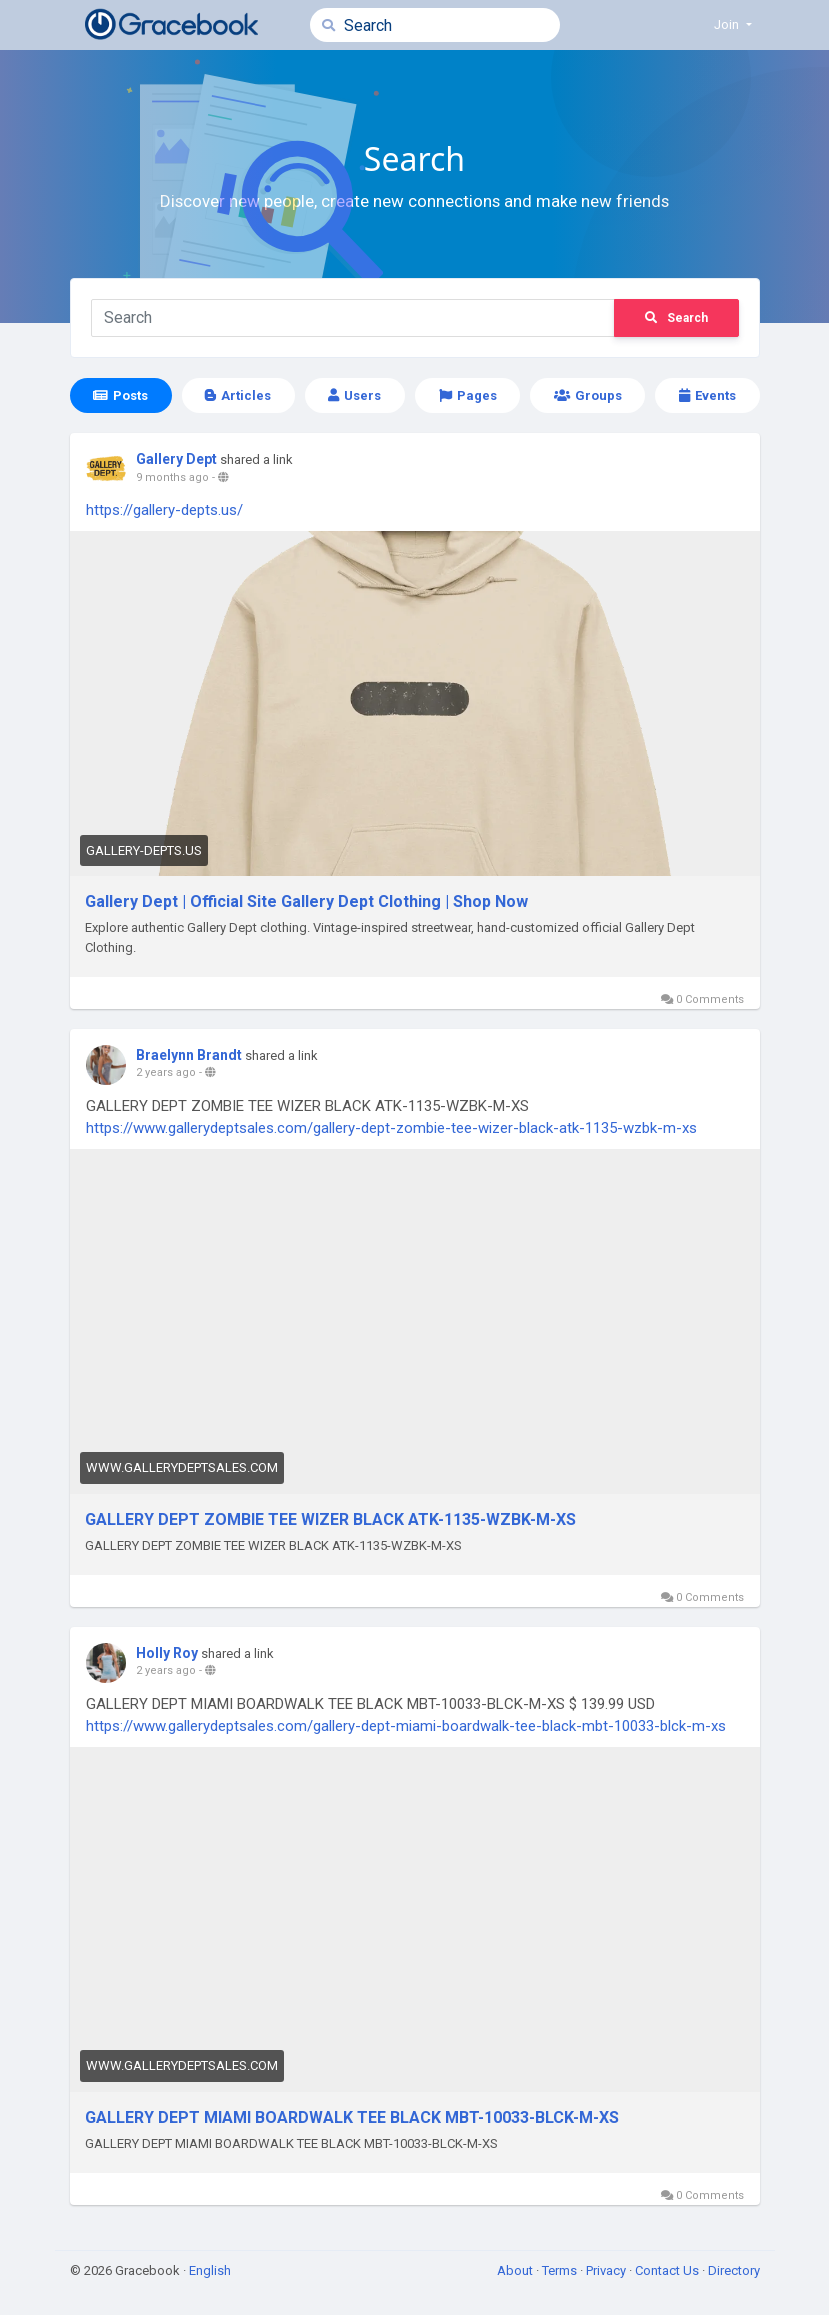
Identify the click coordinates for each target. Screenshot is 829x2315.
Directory (734, 2270)
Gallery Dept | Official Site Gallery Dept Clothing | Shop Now (306, 901)
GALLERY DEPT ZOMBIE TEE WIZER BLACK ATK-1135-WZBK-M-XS (330, 1519)
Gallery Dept (176, 459)
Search (676, 318)
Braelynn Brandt (189, 1055)
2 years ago (166, 1072)
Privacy (607, 2270)
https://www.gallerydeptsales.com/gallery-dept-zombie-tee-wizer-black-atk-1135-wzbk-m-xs (391, 1128)
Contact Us (668, 2270)
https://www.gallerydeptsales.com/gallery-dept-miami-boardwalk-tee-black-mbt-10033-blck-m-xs (406, 1726)
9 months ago (172, 477)
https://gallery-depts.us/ (164, 510)
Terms (561, 2270)
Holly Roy (167, 1653)
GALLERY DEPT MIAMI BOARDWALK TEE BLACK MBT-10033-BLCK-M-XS (352, 2117)
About (516, 2270)
